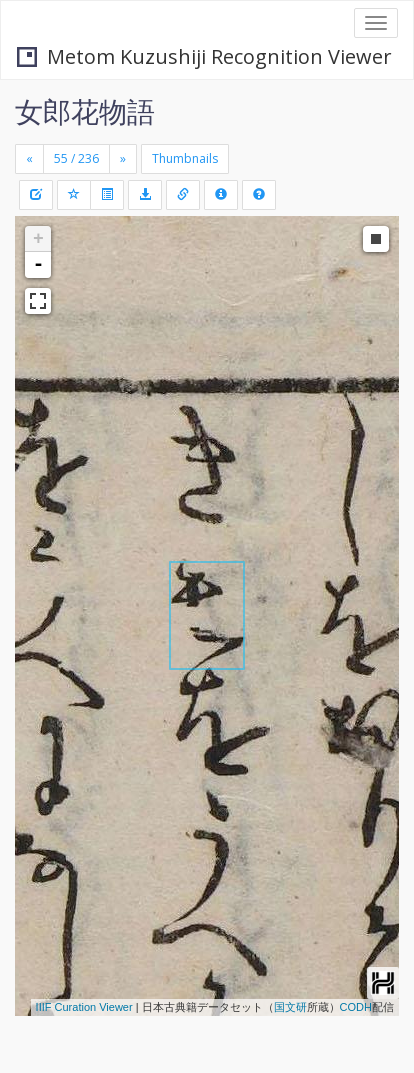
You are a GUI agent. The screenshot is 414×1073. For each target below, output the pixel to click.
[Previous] (29, 159)
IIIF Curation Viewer (84, 1007)
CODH (356, 1007)
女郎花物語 (85, 111)
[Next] (123, 159)
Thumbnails (185, 158)
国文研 (290, 1007)
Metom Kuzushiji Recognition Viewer (204, 56)
